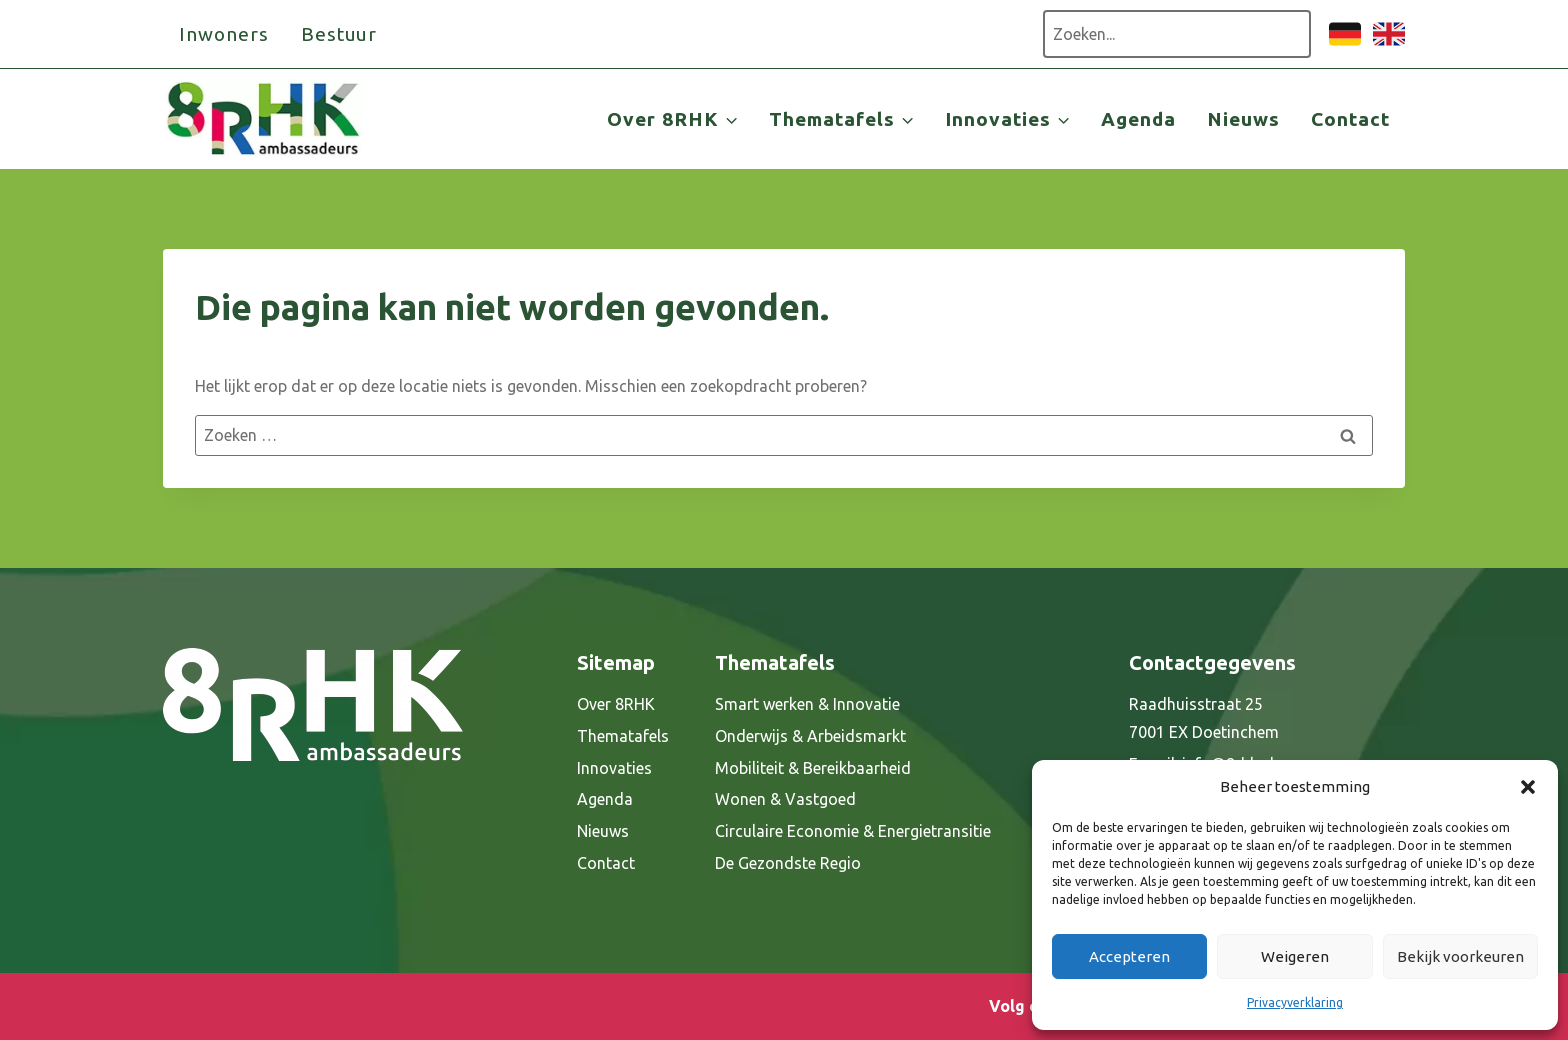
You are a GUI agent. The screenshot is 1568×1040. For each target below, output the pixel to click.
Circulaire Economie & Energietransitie (853, 831)
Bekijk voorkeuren (1460, 956)
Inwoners (224, 34)
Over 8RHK (616, 704)
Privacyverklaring (1295, 1002)
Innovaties (614, 768)
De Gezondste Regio (788, 863)
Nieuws (1243, 119)
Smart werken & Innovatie (807, 704)
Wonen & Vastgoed (785, 799)
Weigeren (1295, 956)
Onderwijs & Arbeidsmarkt (810, 736)
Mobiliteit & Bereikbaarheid (813, 768)
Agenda (1138, 119)
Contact (1350, 119)
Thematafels (623, 736)
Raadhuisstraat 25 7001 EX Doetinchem (1204, 718)
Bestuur (339, 34)
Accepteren (1129, 956)
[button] (1528, 787)
